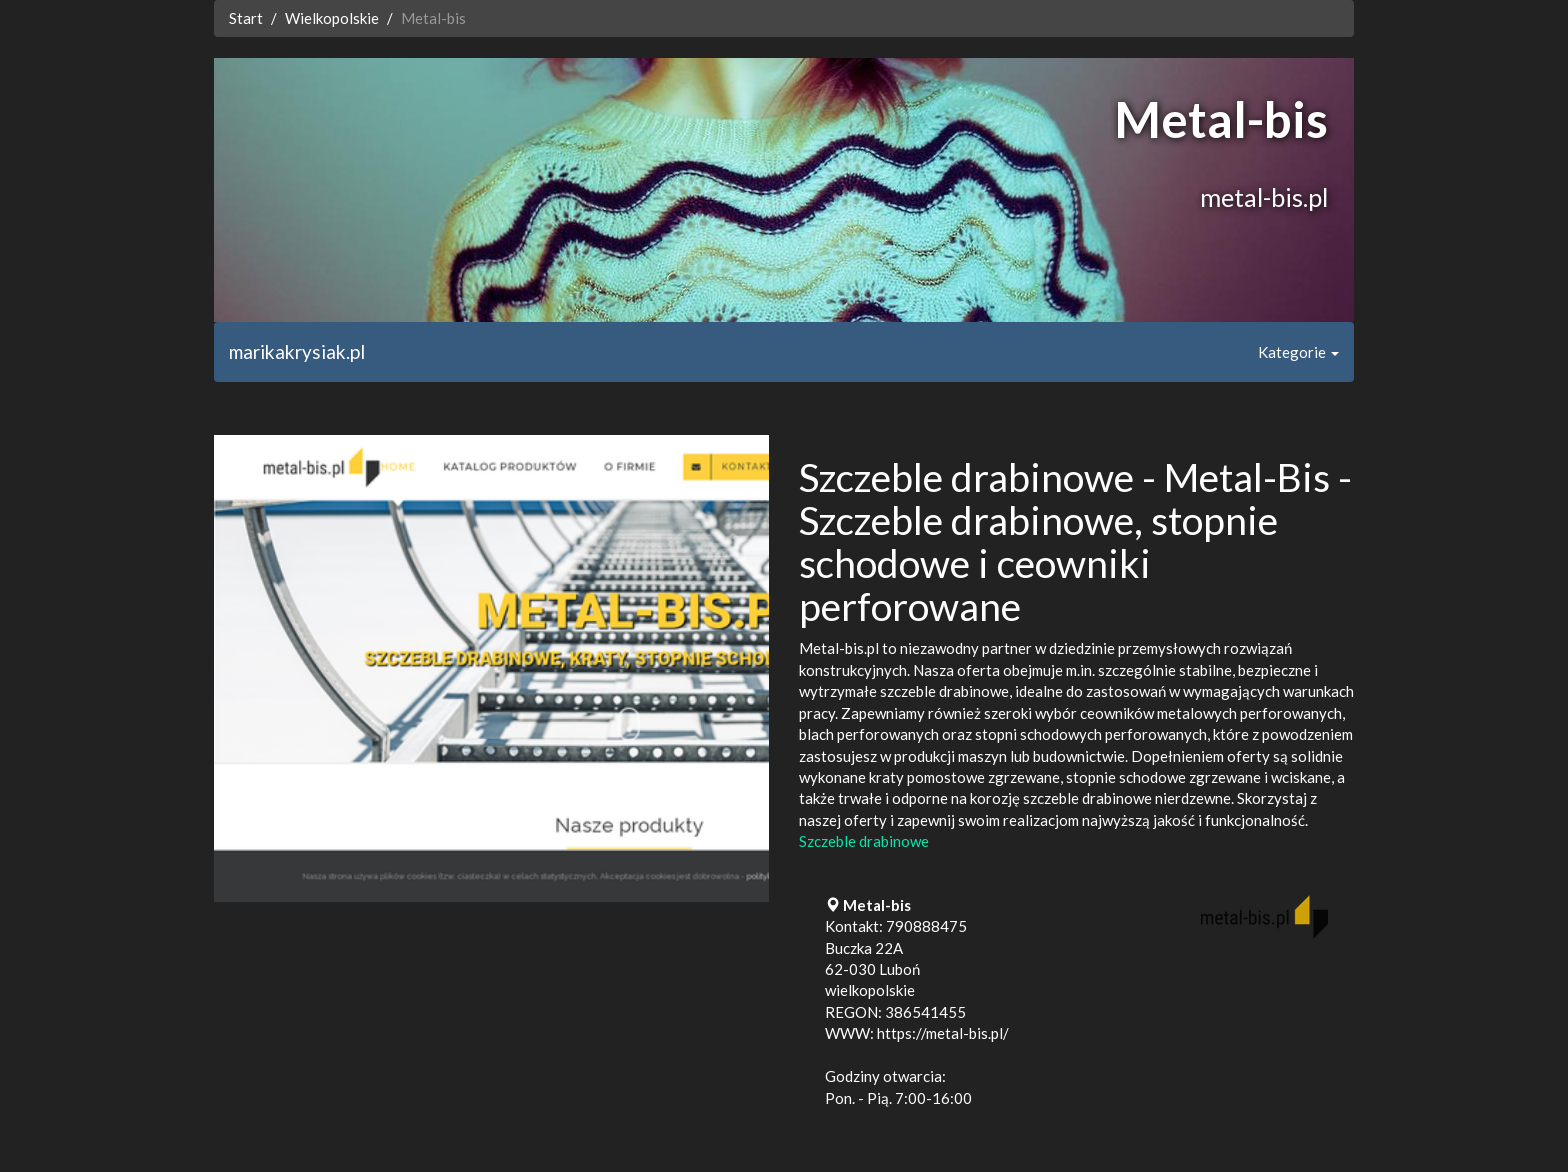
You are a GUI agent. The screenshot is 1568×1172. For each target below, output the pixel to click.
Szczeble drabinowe (864, 841)
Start (246, 18)
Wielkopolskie (332, 18)
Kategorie (1298, 352)
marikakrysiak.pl (297, 351)
